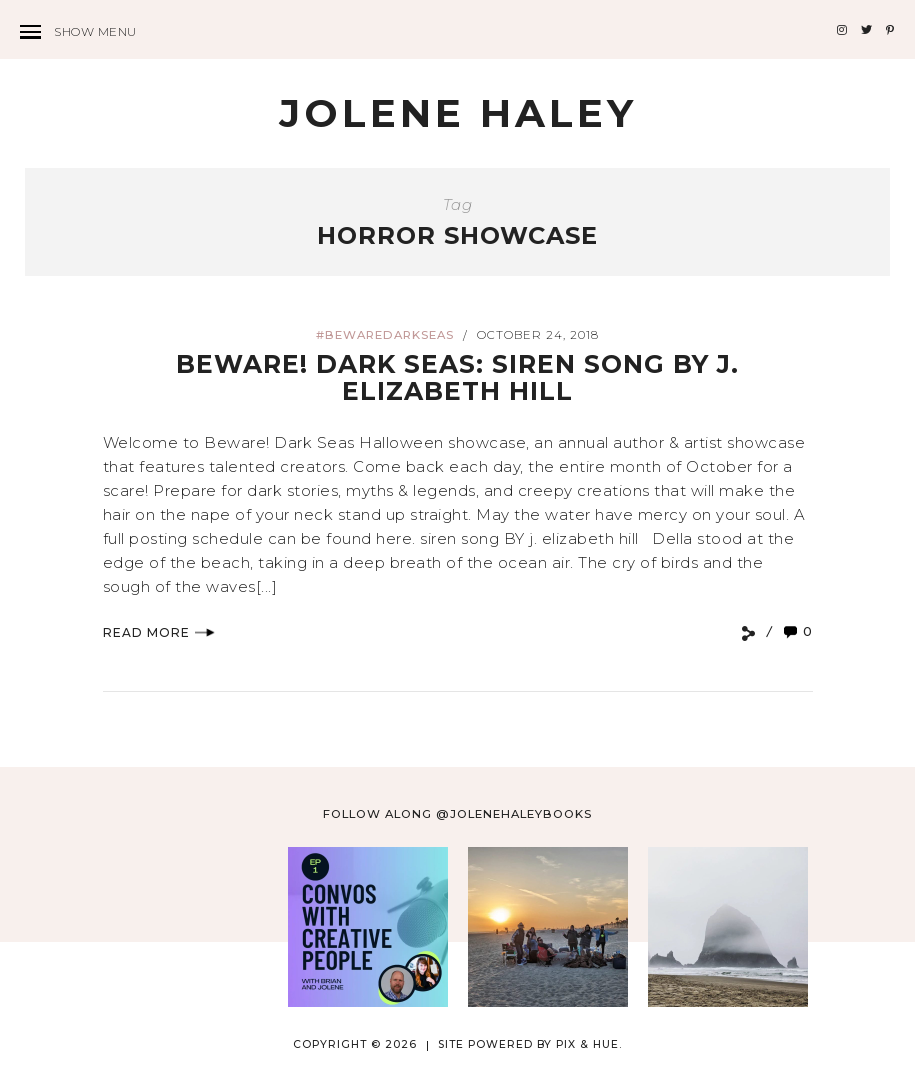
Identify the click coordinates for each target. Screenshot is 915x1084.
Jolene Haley (458, 113)
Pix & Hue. (589, 1044)
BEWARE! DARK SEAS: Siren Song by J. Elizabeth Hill (457, 378)
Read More (159, 632)
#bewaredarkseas (385, 335)
